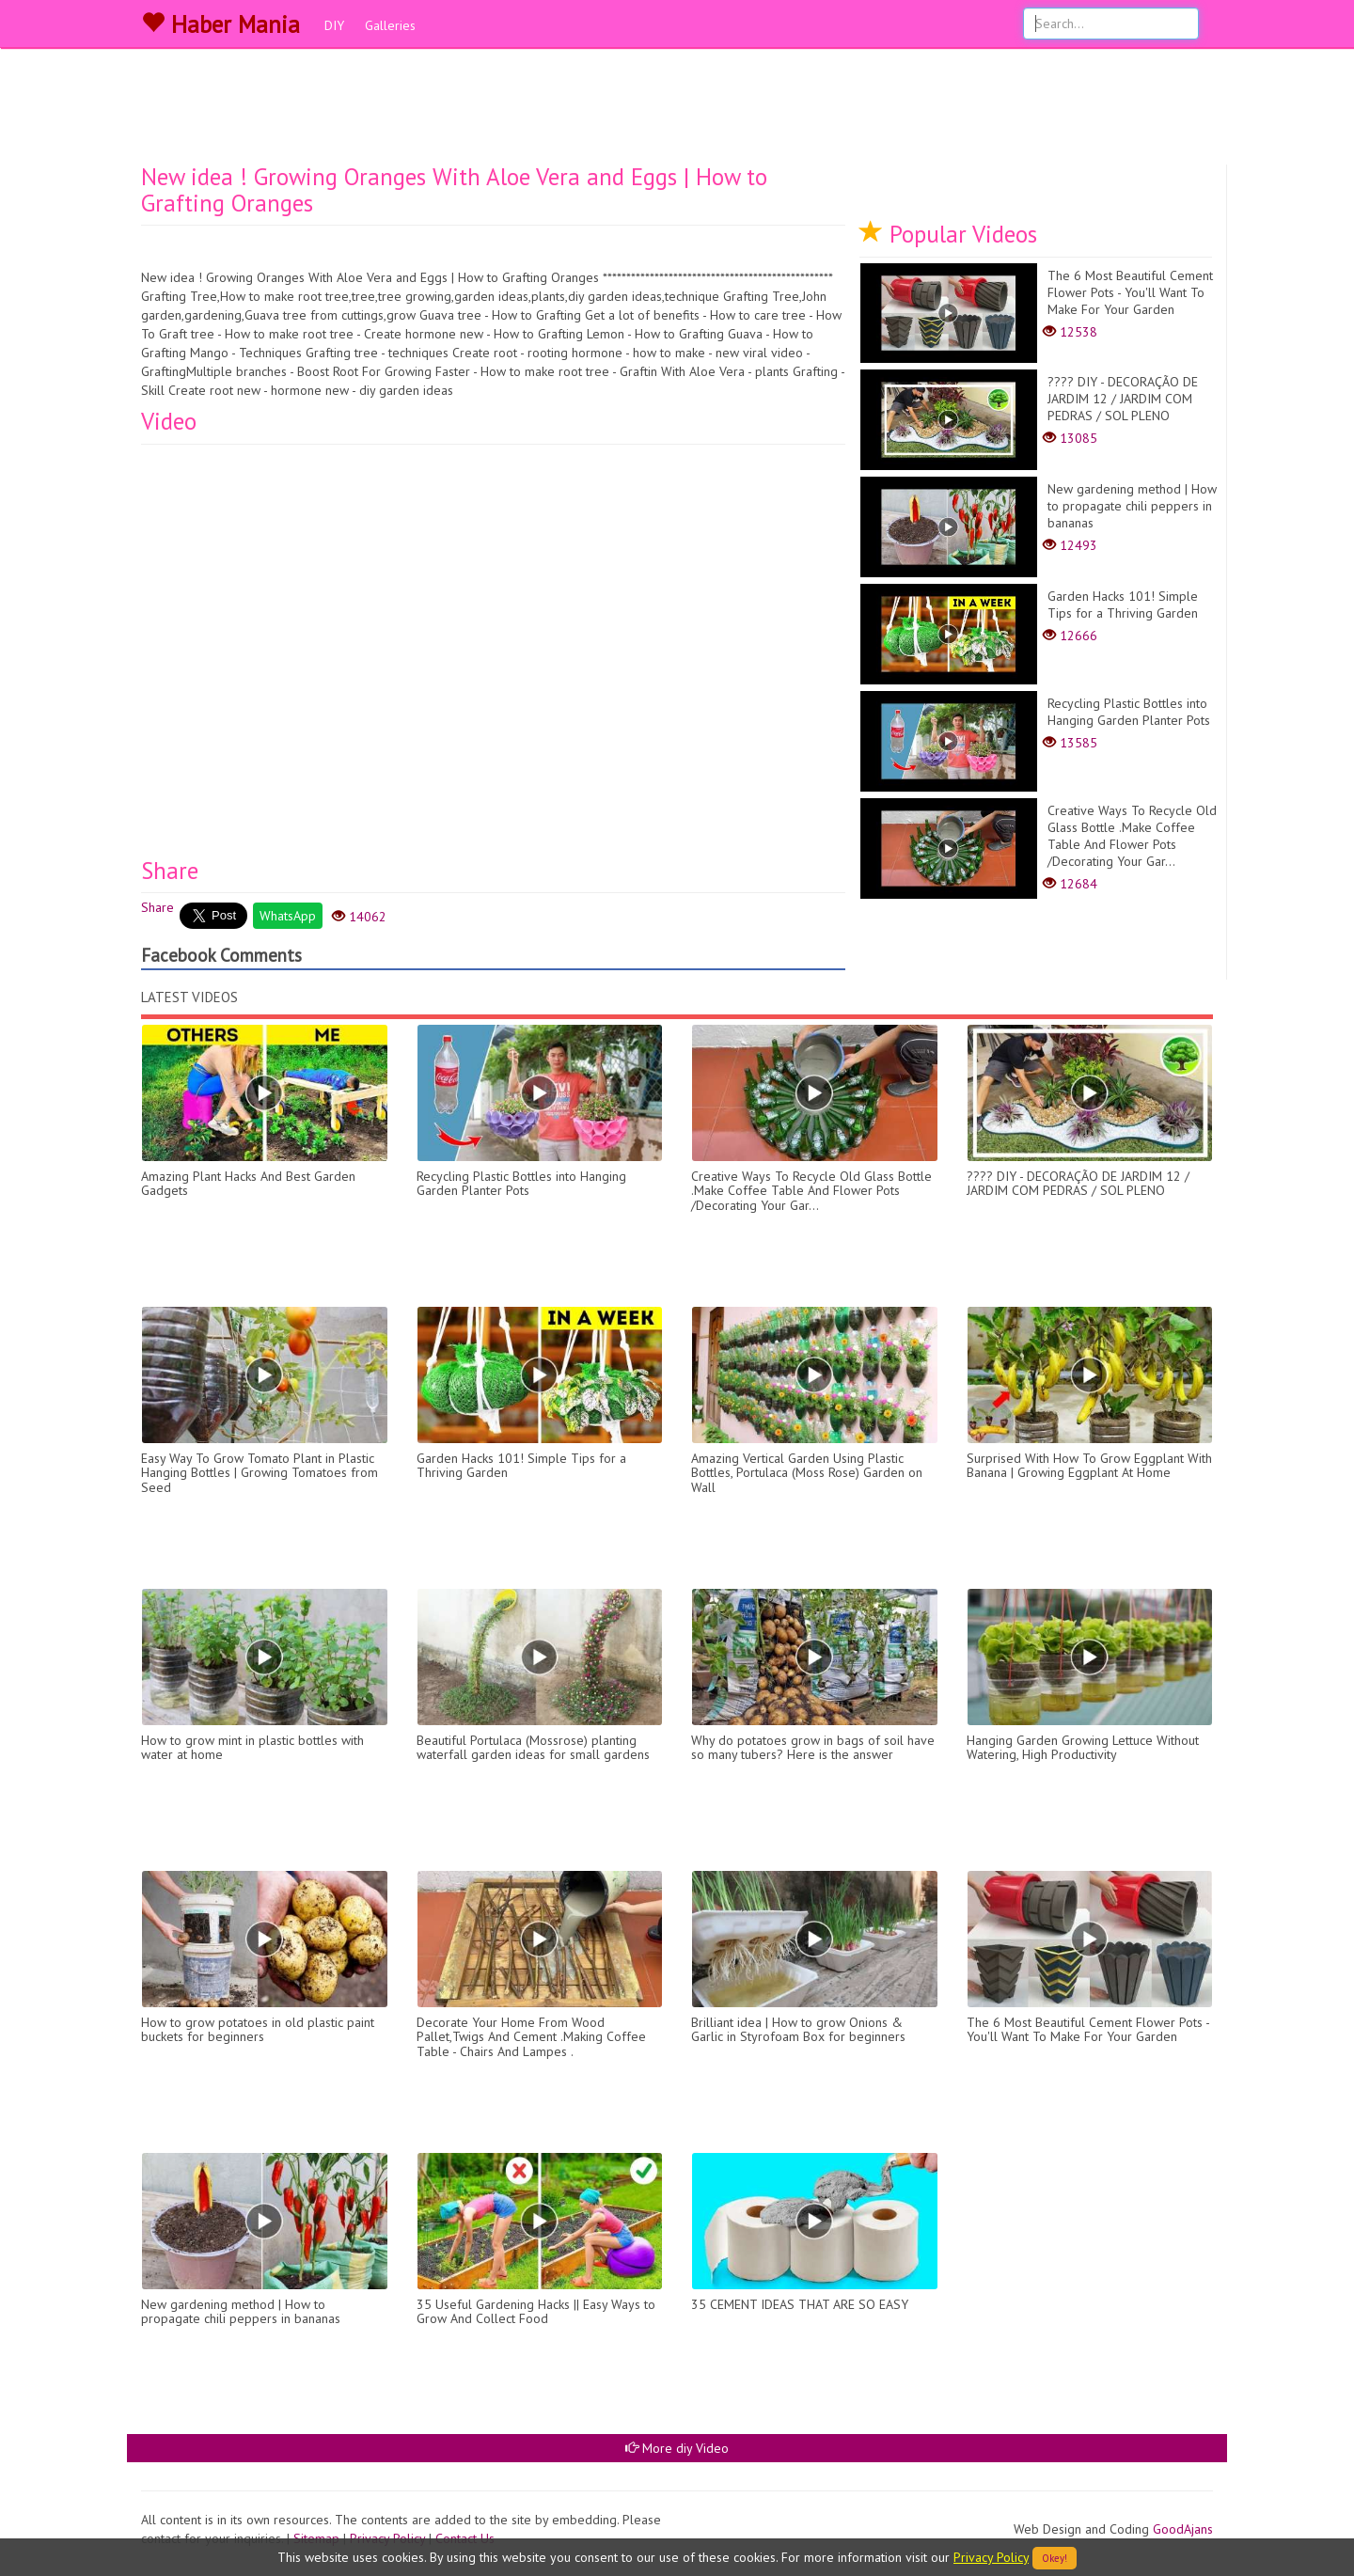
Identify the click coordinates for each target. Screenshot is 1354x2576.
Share (157, 907)
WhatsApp (288, 915)
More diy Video (677, 2448)
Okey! (1054, 2558)
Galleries (390, 25)
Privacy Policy (991, 2557)
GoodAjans (1183, 2529)
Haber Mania (220, 24)
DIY (334, 25)
